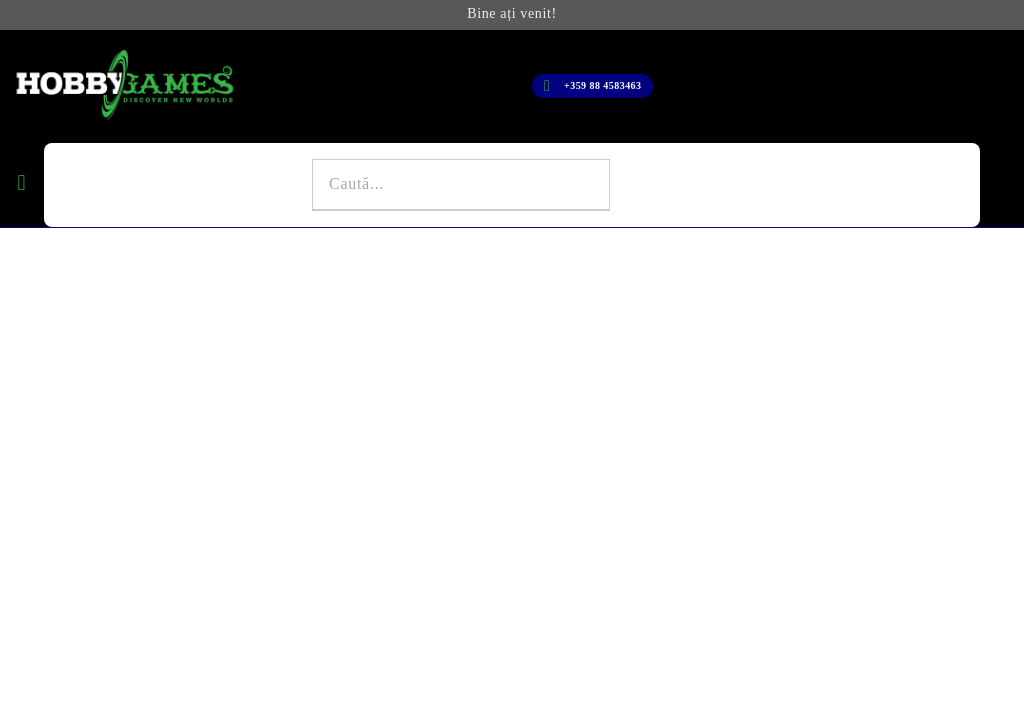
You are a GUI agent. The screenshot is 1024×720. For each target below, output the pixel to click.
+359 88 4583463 (602, 85)
